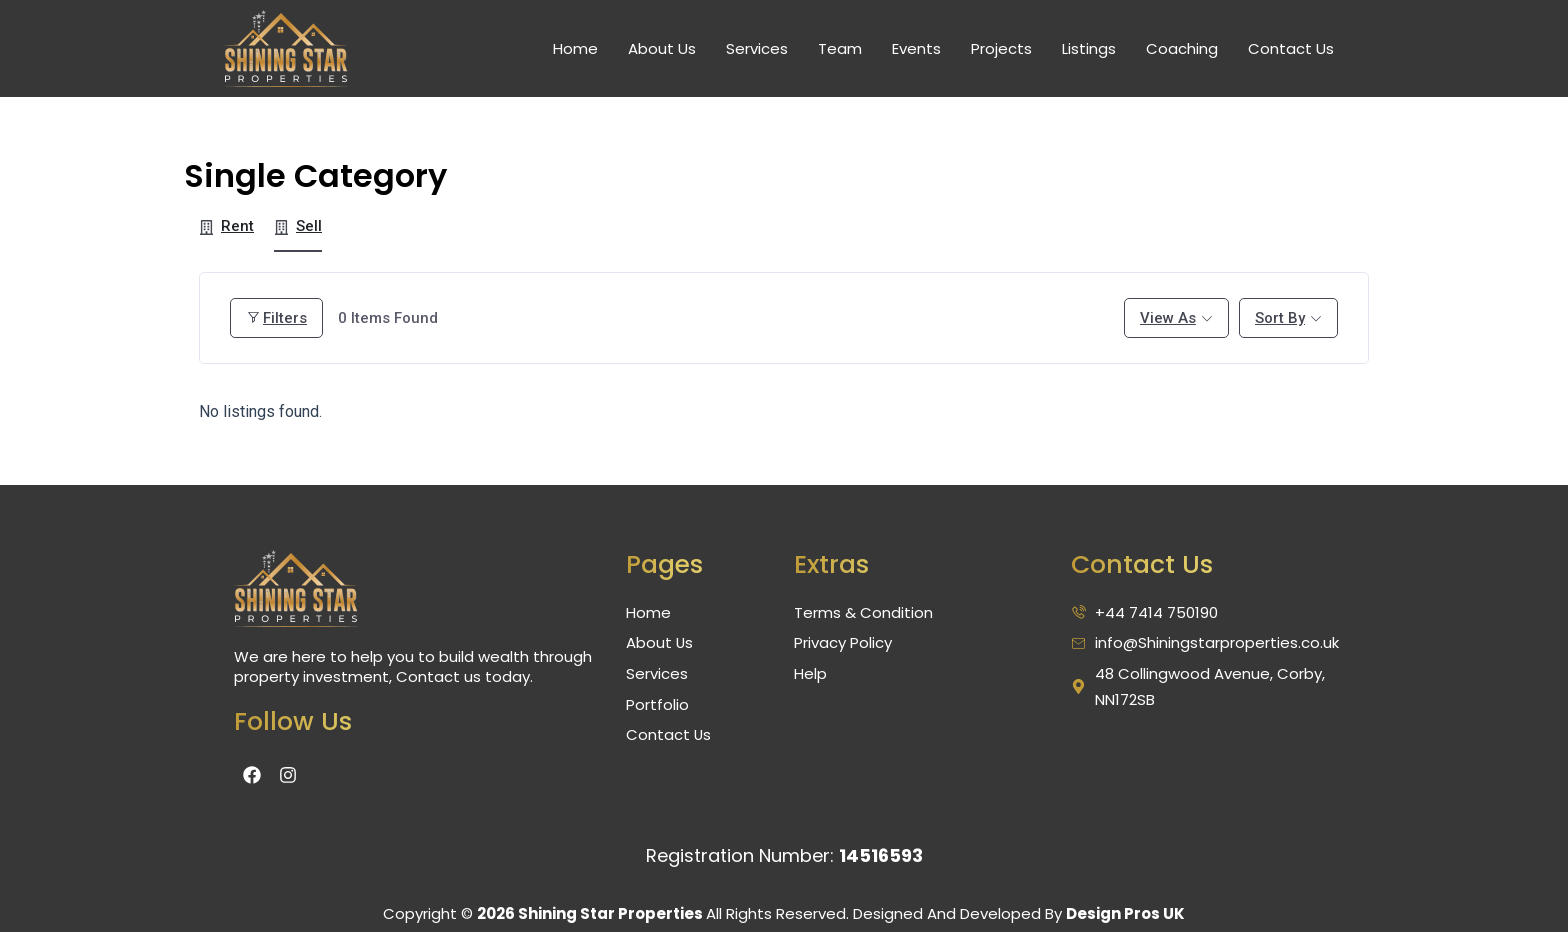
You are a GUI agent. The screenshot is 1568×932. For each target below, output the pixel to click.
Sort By (1280, 318)
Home (575, 48)
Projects (1001, 48)
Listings (1089, 48)
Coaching (1182, 48)
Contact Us (1291, 48)
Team (840, 48)
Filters (276, 318)
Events (916, 48)
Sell (298, 226)
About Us (662, 48)
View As (1168, 318)
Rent (226, 226)
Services (757, 48)
